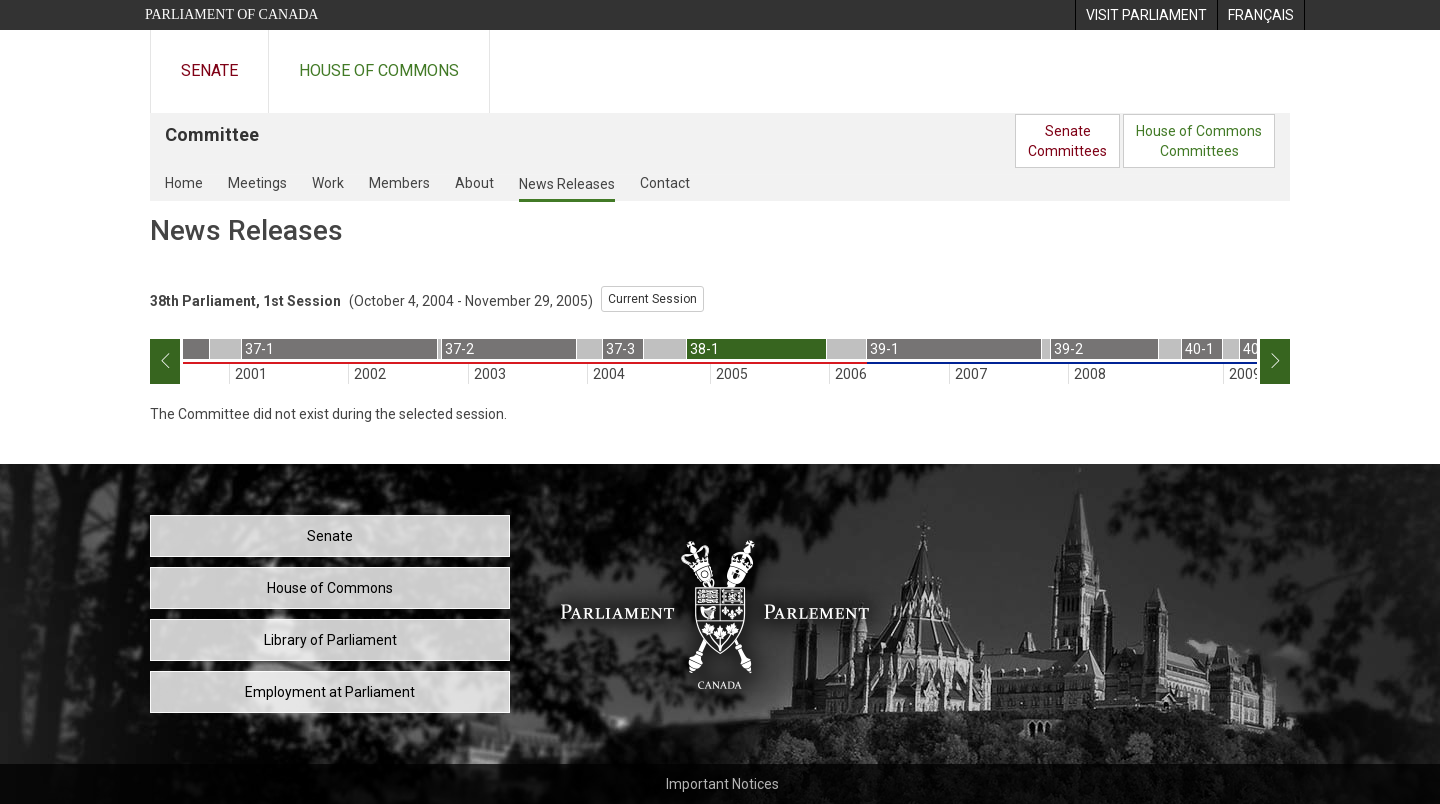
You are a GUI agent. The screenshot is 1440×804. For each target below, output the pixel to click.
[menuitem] (1146, 15)
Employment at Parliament (330, 692)
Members (399, 183)
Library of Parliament (330, 640)
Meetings (257, 183)
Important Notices (722, 784)
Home (184, 183)
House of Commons (379, 70)
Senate (209, 70)
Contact (665, 183)
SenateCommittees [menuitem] (1067, 141)
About (474, 183)
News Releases (567, 184)
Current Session (652, 299)
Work (328, 183)
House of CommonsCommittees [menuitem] (1199, 141)
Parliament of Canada (231, 14)
